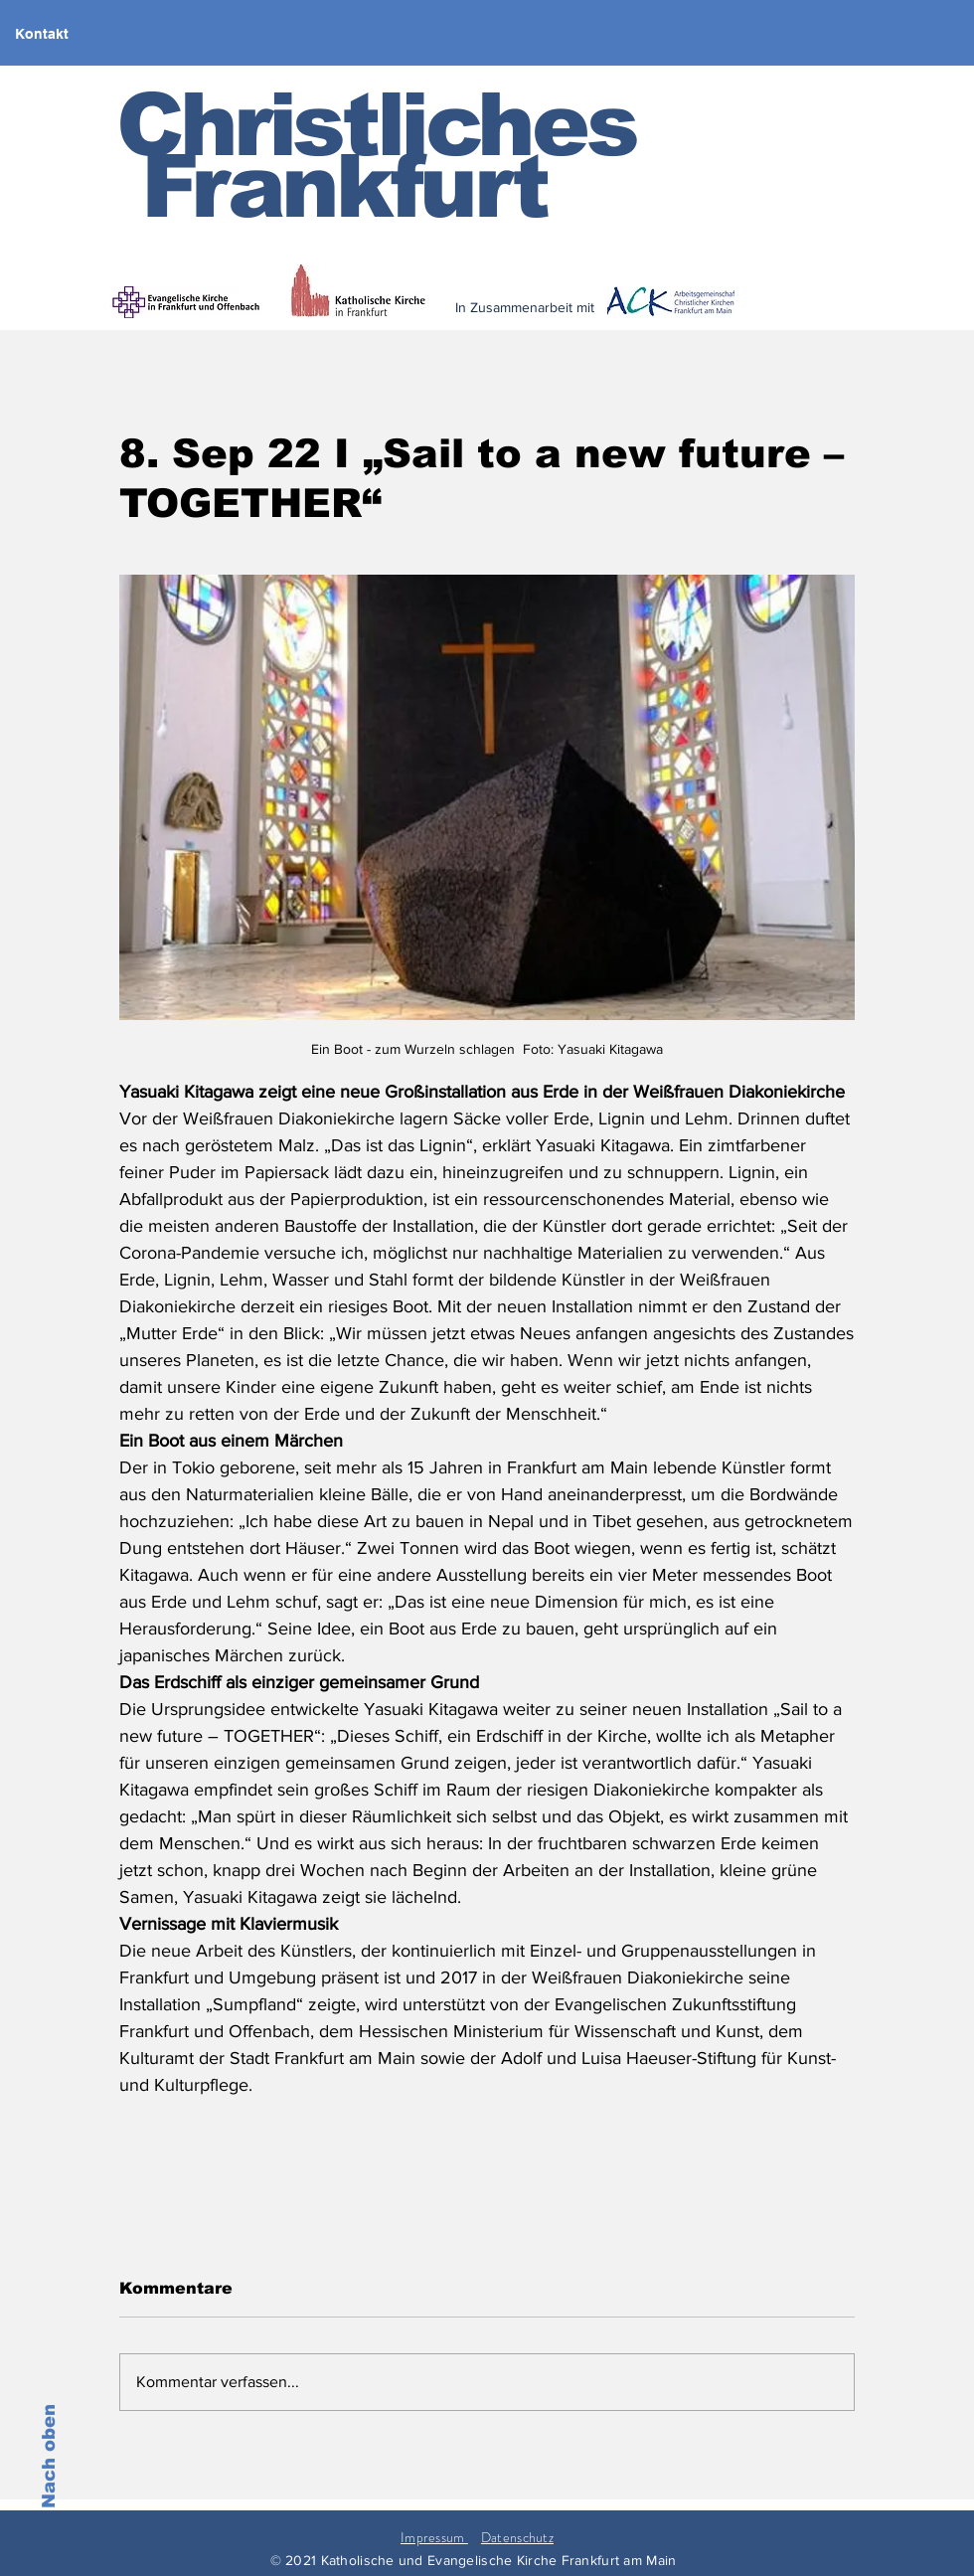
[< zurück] (657, 320)
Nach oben (49, 2456)
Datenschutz (517, 2537)
